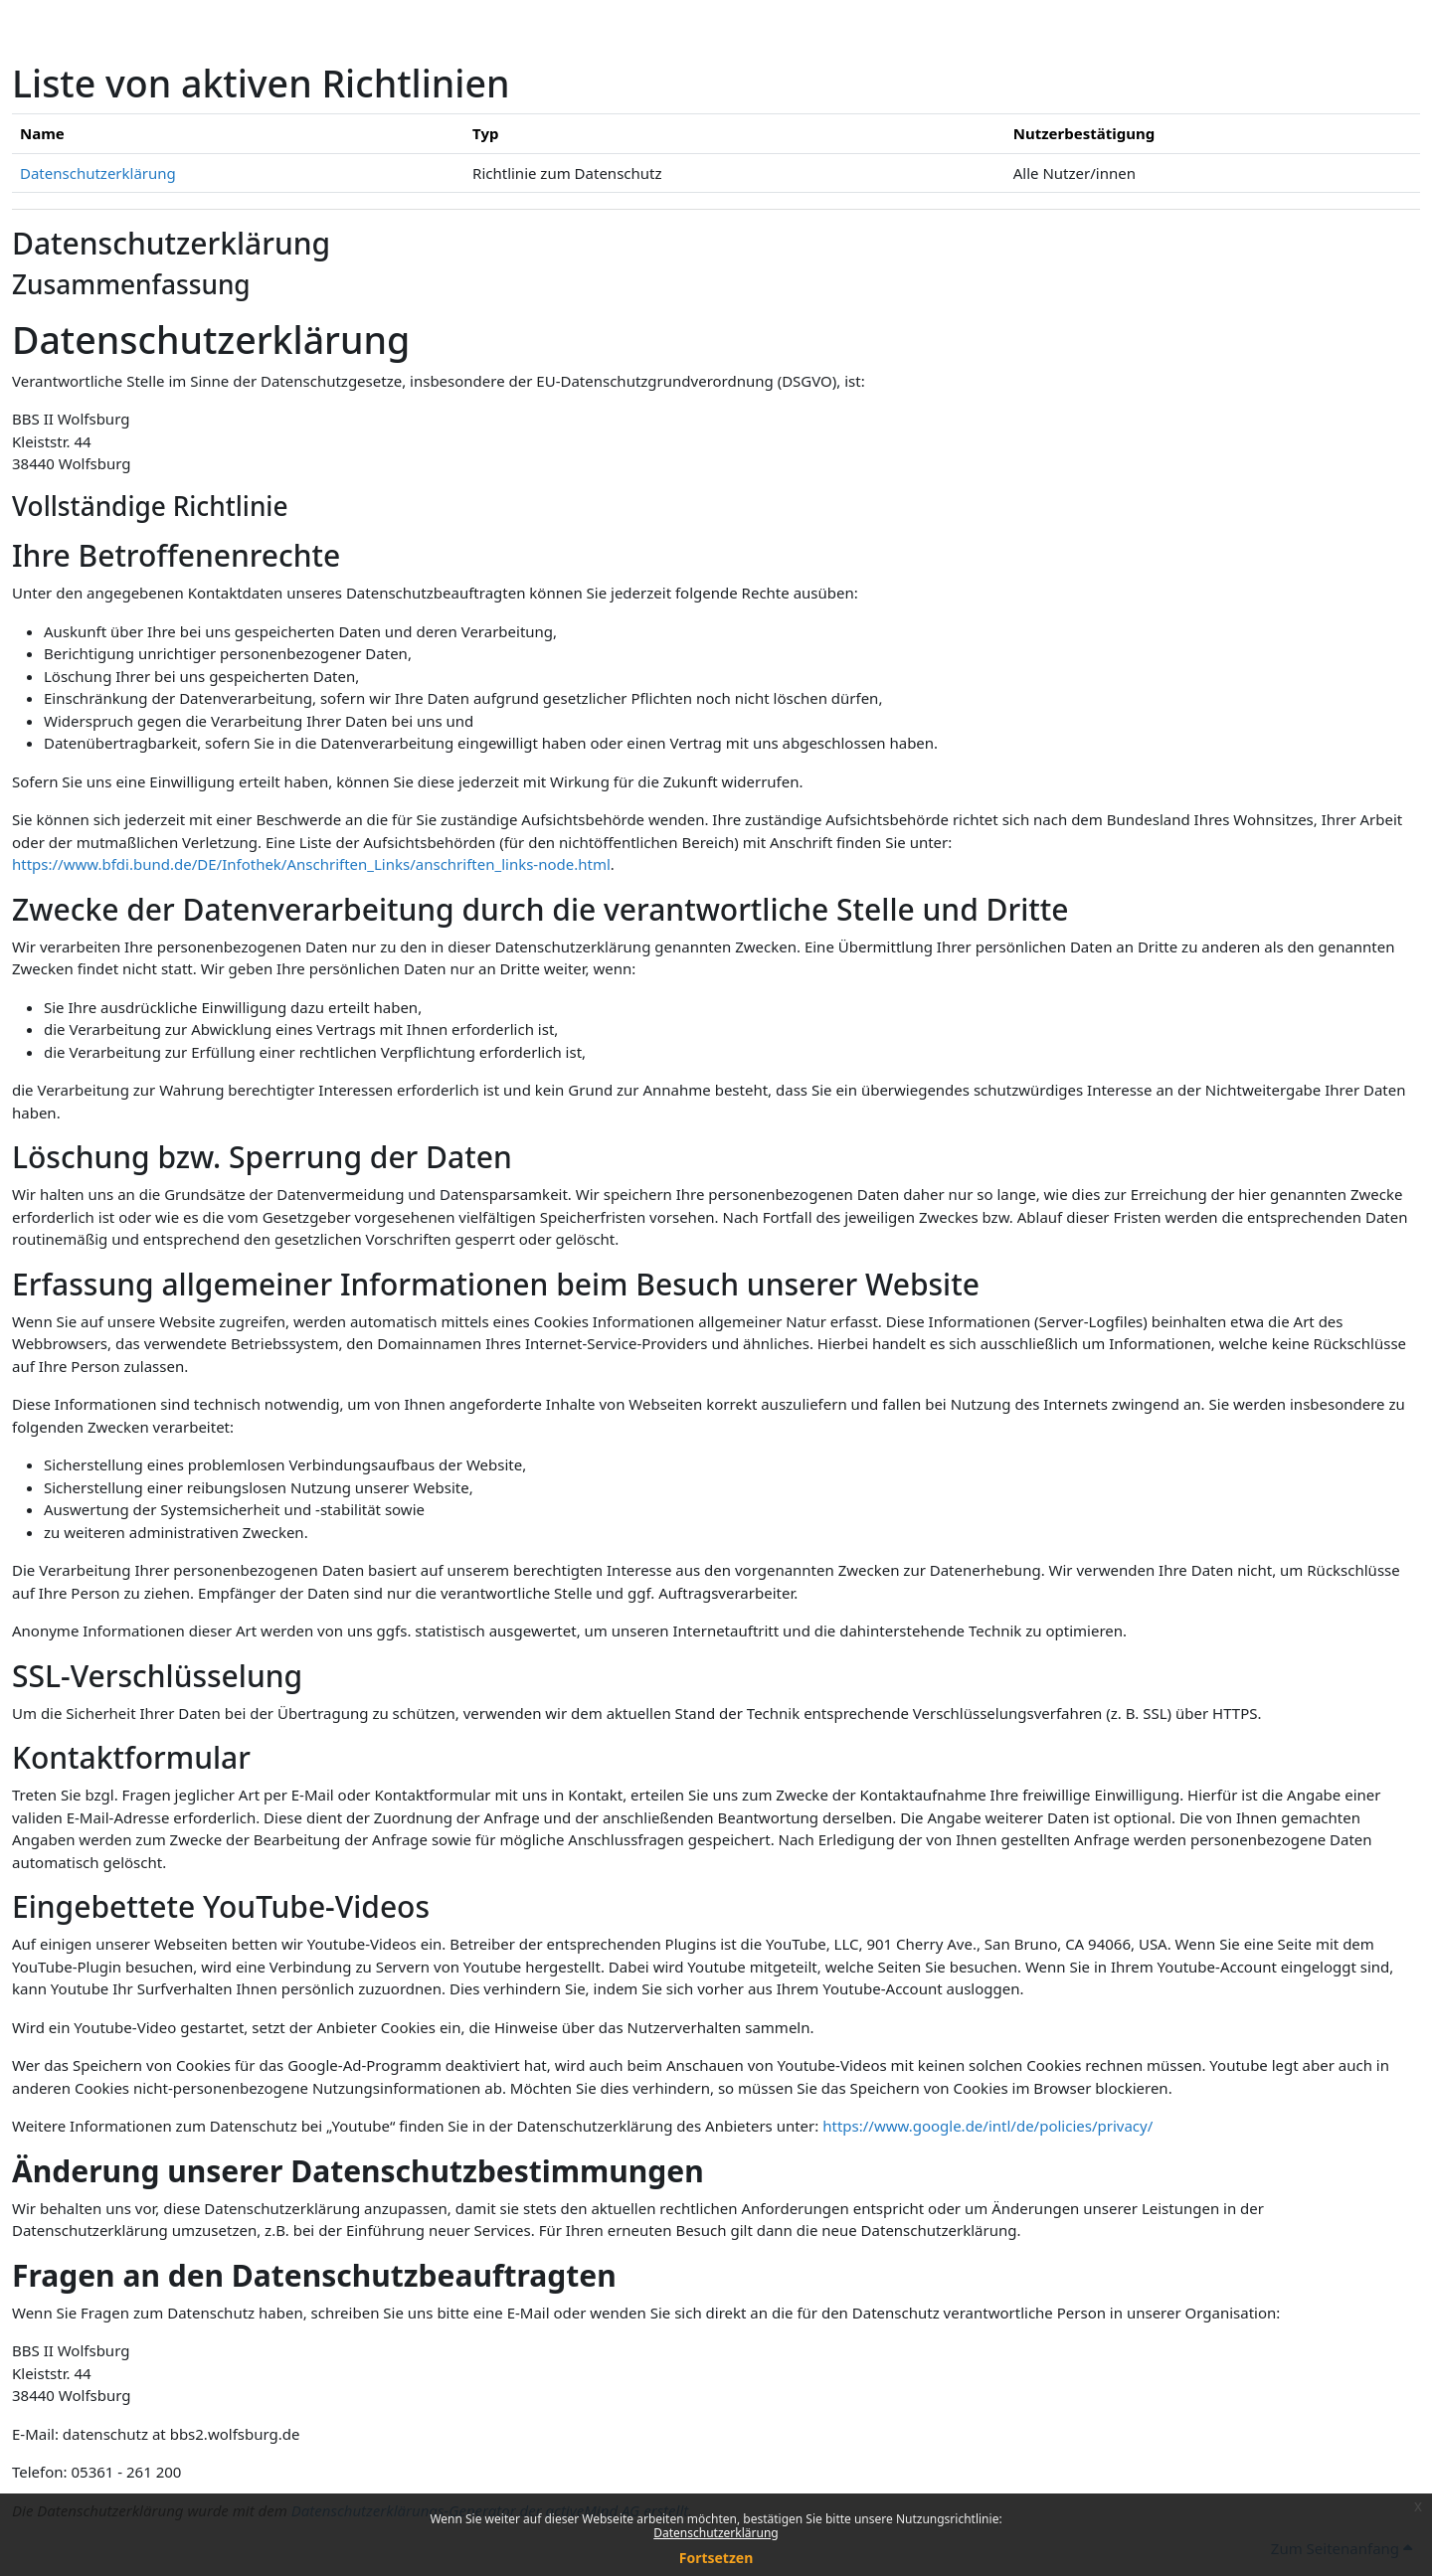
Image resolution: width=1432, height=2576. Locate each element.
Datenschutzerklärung (715, 2532)
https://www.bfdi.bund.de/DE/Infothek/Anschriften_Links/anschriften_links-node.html (311, 864)
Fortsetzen (716, 2557)
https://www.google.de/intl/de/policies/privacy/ (987, 2126)
